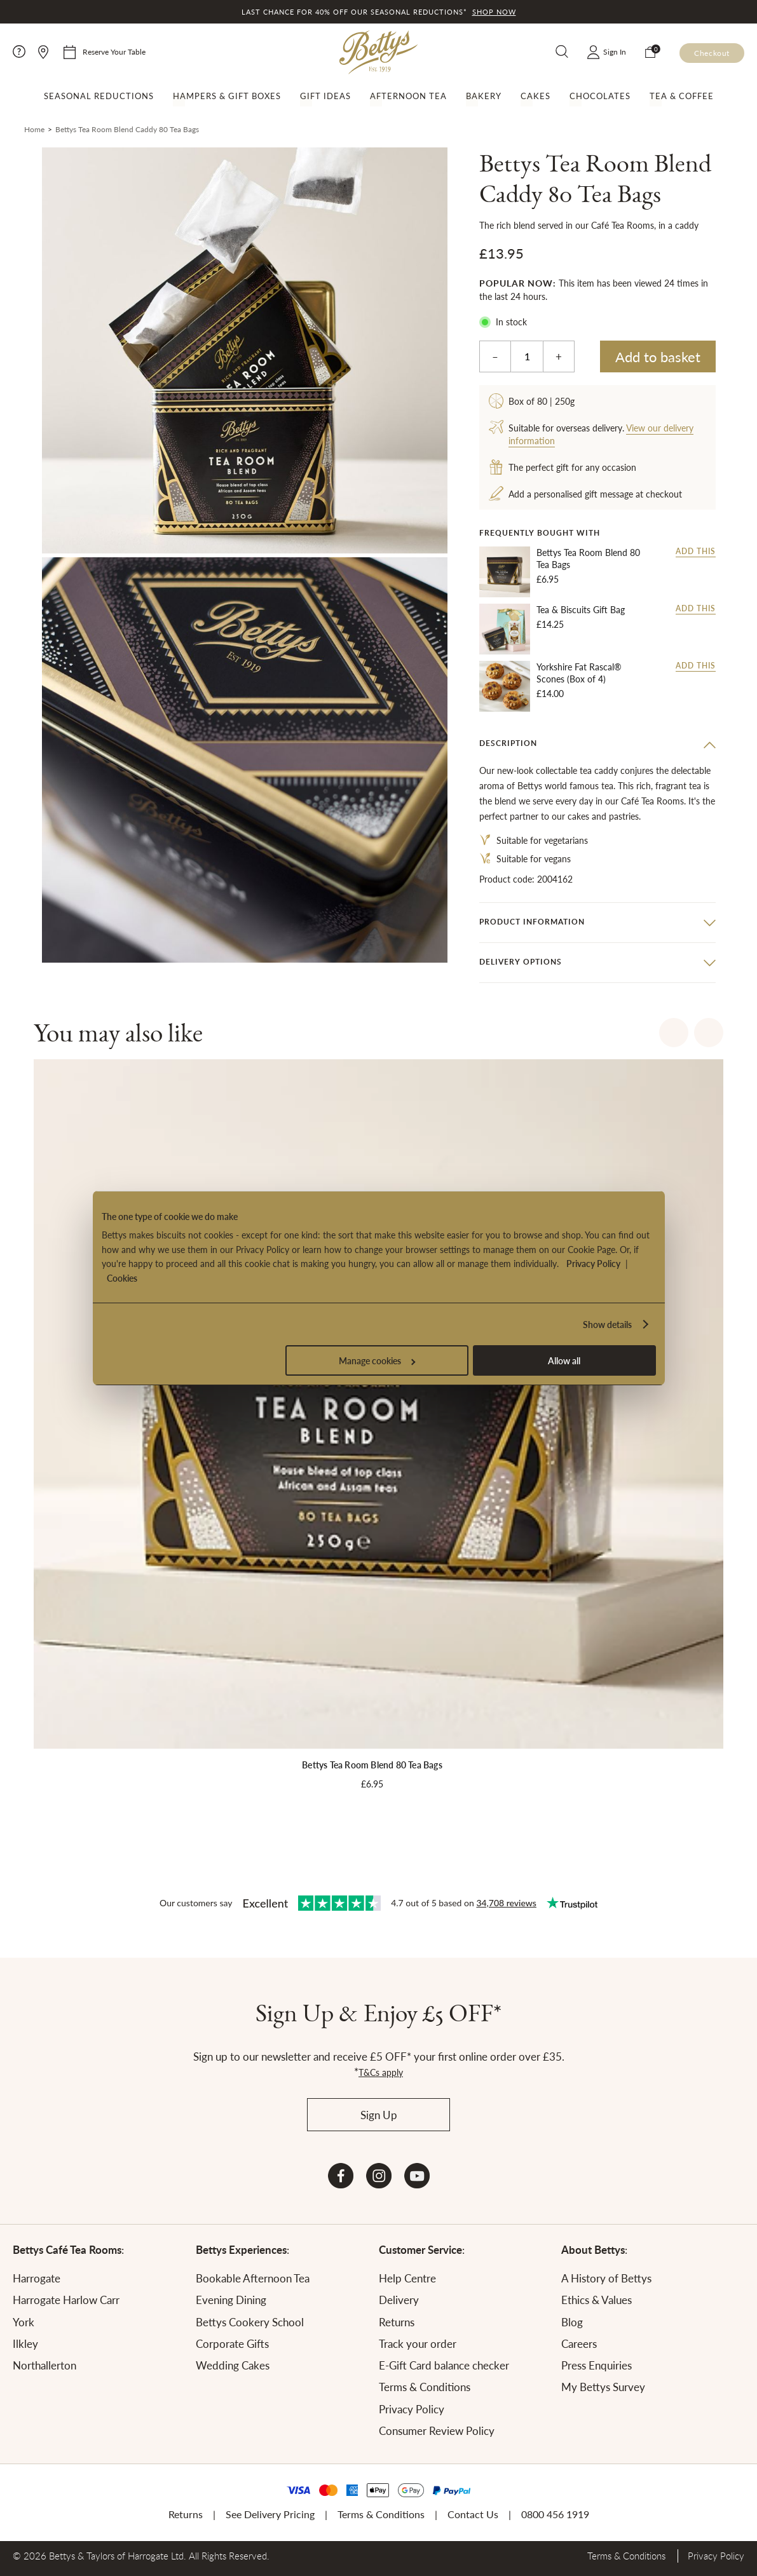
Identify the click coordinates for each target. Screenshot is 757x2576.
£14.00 (550, 693)
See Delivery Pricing (270, 2514)
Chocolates (600, 96)
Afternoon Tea (408, 96)
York (23, 2321)
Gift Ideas (325, 96)
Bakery (483, 96)
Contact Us (472, 2514)
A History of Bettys (606, 2278)
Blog (572, 2321)
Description (508, 743)
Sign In (614, 51)
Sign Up (378, 2114)
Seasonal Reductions (99, 96)
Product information (532, 921)
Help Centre (407, 2278)
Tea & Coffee (682, 96)
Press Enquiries (596, 2365)
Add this (696, 551)
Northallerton (44, 2365)
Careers (579, 2343)
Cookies (122, 1277)
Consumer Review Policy (436, 2430)
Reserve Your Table (114, 51)
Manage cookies (377, 1360)
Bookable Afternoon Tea (253, 2278)
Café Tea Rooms (652, 800)
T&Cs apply (380, 2072)
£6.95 (547, 579)
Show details (607, 1324)
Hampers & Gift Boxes (227, 96)
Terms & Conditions (424, 2386)
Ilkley (25, 2343)
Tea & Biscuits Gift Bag (580, 610)
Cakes (535, 96)
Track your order (417, 2343)
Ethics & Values (596, 2299)
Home (34, 129)
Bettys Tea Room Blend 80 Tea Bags (588, 558)
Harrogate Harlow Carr (66, 2299)
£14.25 (550, 624)
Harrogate (36, 2278)
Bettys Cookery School (250, 2321)
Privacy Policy (593, 1263)
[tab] (597, 744)
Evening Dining (231, 2299)
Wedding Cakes (232, 2365)
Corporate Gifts (232, 2343)
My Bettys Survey (603, 2386)
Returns (396, 2321)
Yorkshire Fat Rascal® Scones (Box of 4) (579, 673)
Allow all (564, 1360)
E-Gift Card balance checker (444, 2365)
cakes (578, 816)
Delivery (399, 2299)
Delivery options (520, 961)
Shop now (494, 12)
